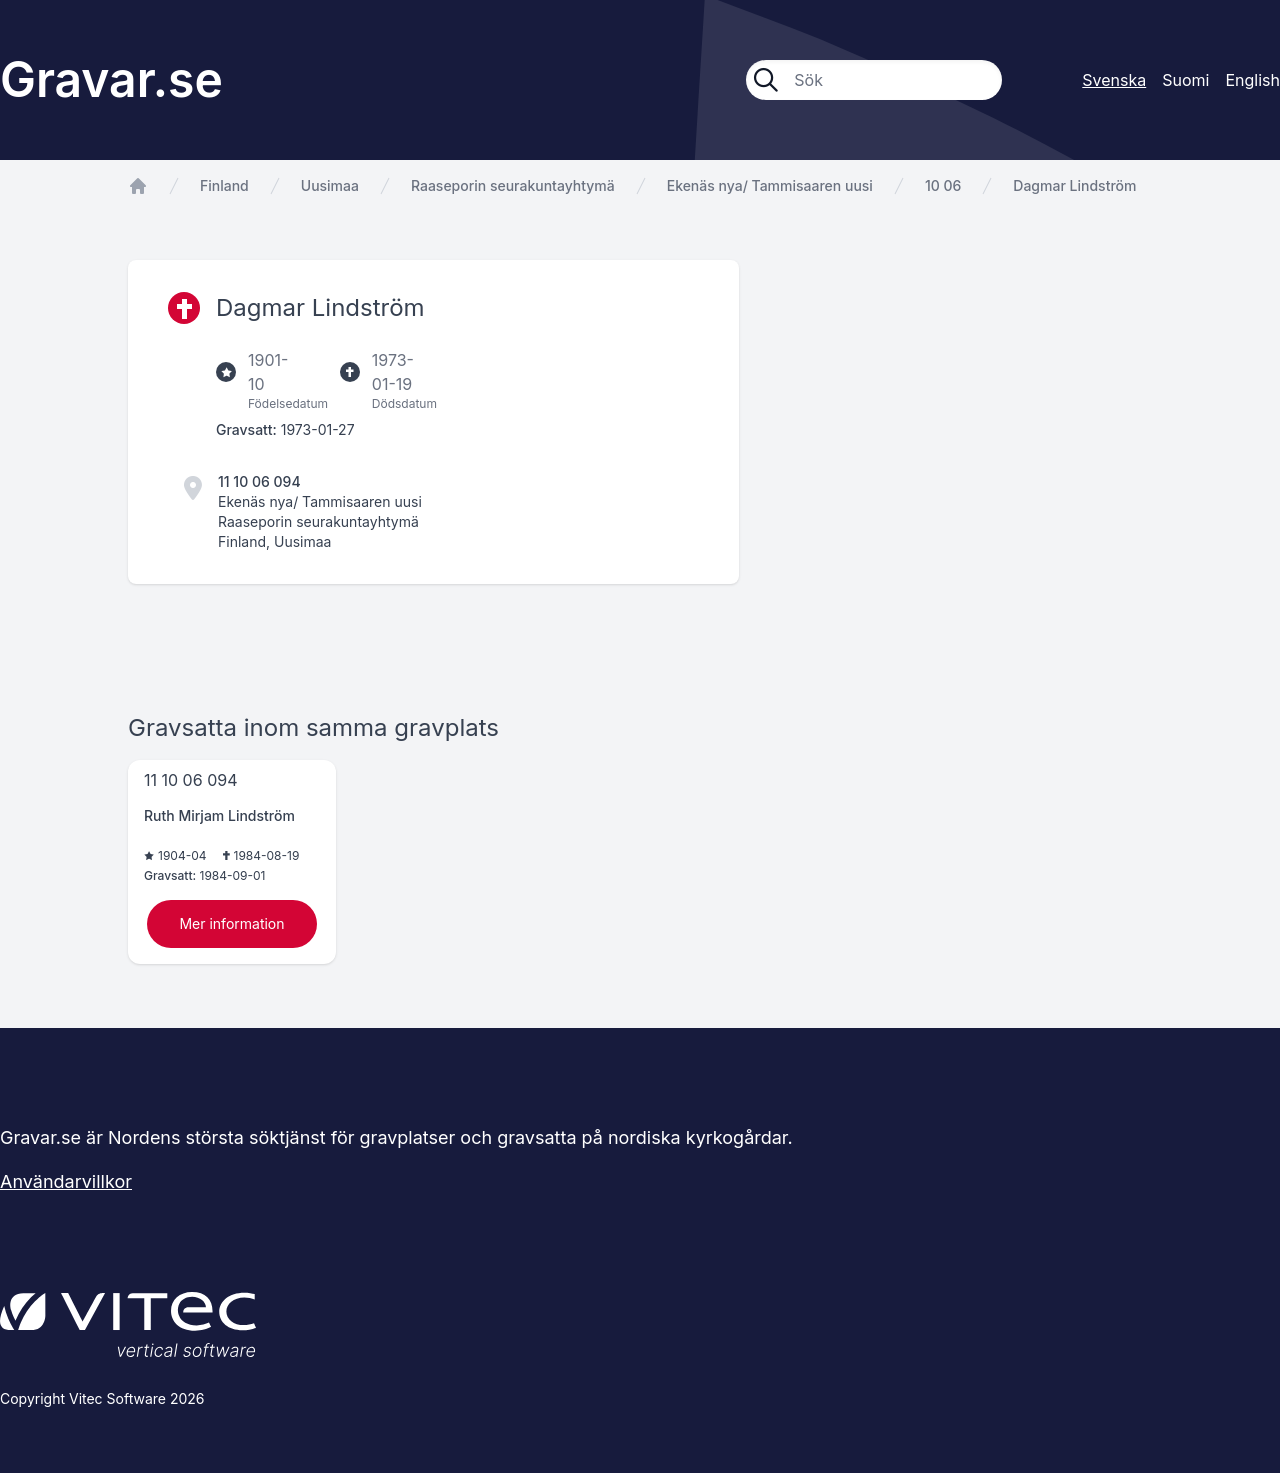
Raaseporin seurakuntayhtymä (513, 185)
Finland (224, 185)
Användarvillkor (66, 1181)
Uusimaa (330, 185)
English (1252, 80)
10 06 (943, 185)
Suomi (1185, 80)
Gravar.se (111, 79)
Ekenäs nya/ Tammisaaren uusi (770, 185)
